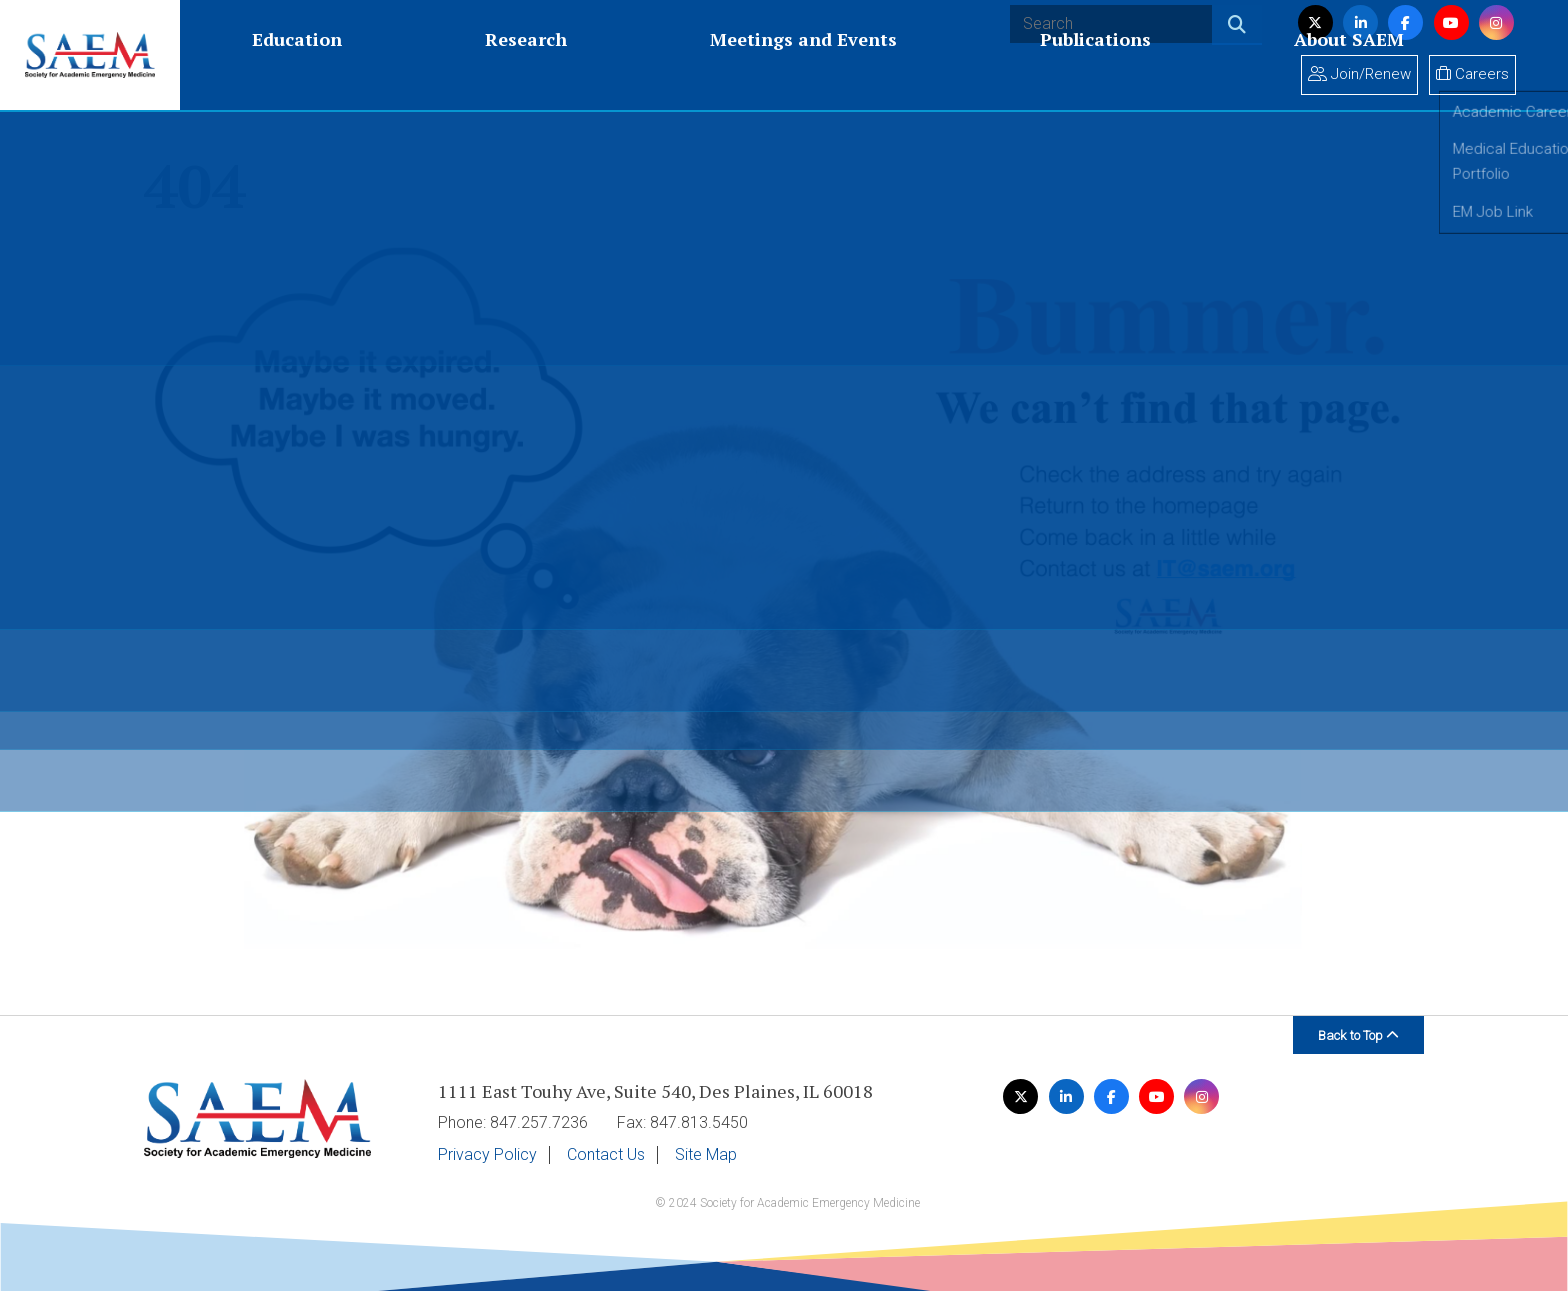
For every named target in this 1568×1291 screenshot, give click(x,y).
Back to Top (1358, 1035)
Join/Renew (1359, 74)
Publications (685, 72)
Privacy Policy (487, 1155)
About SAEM (822, 72)
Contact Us (606, 1155)
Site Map (706, 1155)
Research (350, 72)
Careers (1472, 74)
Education (238, 72)
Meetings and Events (510, 72)
